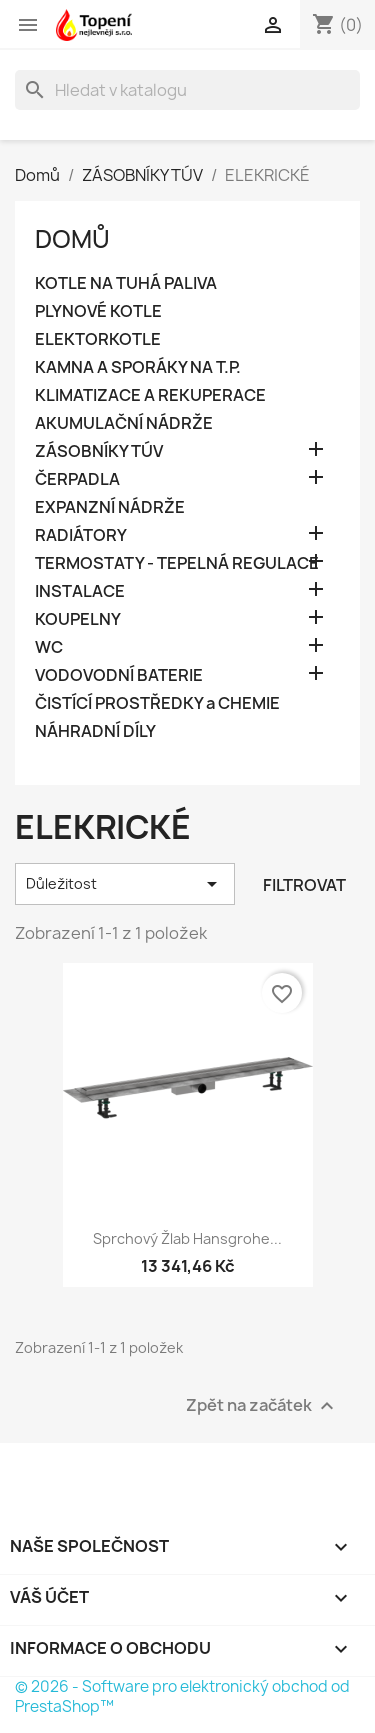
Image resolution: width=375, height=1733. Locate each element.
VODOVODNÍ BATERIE (119, 675)
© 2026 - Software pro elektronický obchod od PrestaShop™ (182, 1696)
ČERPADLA (77, 479)
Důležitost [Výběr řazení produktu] (125, 884)
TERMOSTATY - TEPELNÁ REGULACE (177, 563)
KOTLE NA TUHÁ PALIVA (126, 283)
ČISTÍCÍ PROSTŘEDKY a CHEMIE (157, 703)
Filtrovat (304, 885)
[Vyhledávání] (187, 90)
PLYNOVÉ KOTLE (98, 311)
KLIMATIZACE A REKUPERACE (150, 395)
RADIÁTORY (81, 535)
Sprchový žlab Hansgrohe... (187, 1238)
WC (49, 647)
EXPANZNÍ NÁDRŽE (110, 507)
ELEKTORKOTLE (98, 339)
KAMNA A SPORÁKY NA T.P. (138, 367)
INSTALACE (80, 591)
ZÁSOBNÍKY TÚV (99, 451)
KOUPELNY (78, 619)
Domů (72, 239)
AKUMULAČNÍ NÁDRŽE (124, 423)
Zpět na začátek (262, 1405)
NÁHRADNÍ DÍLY (95, 731)
